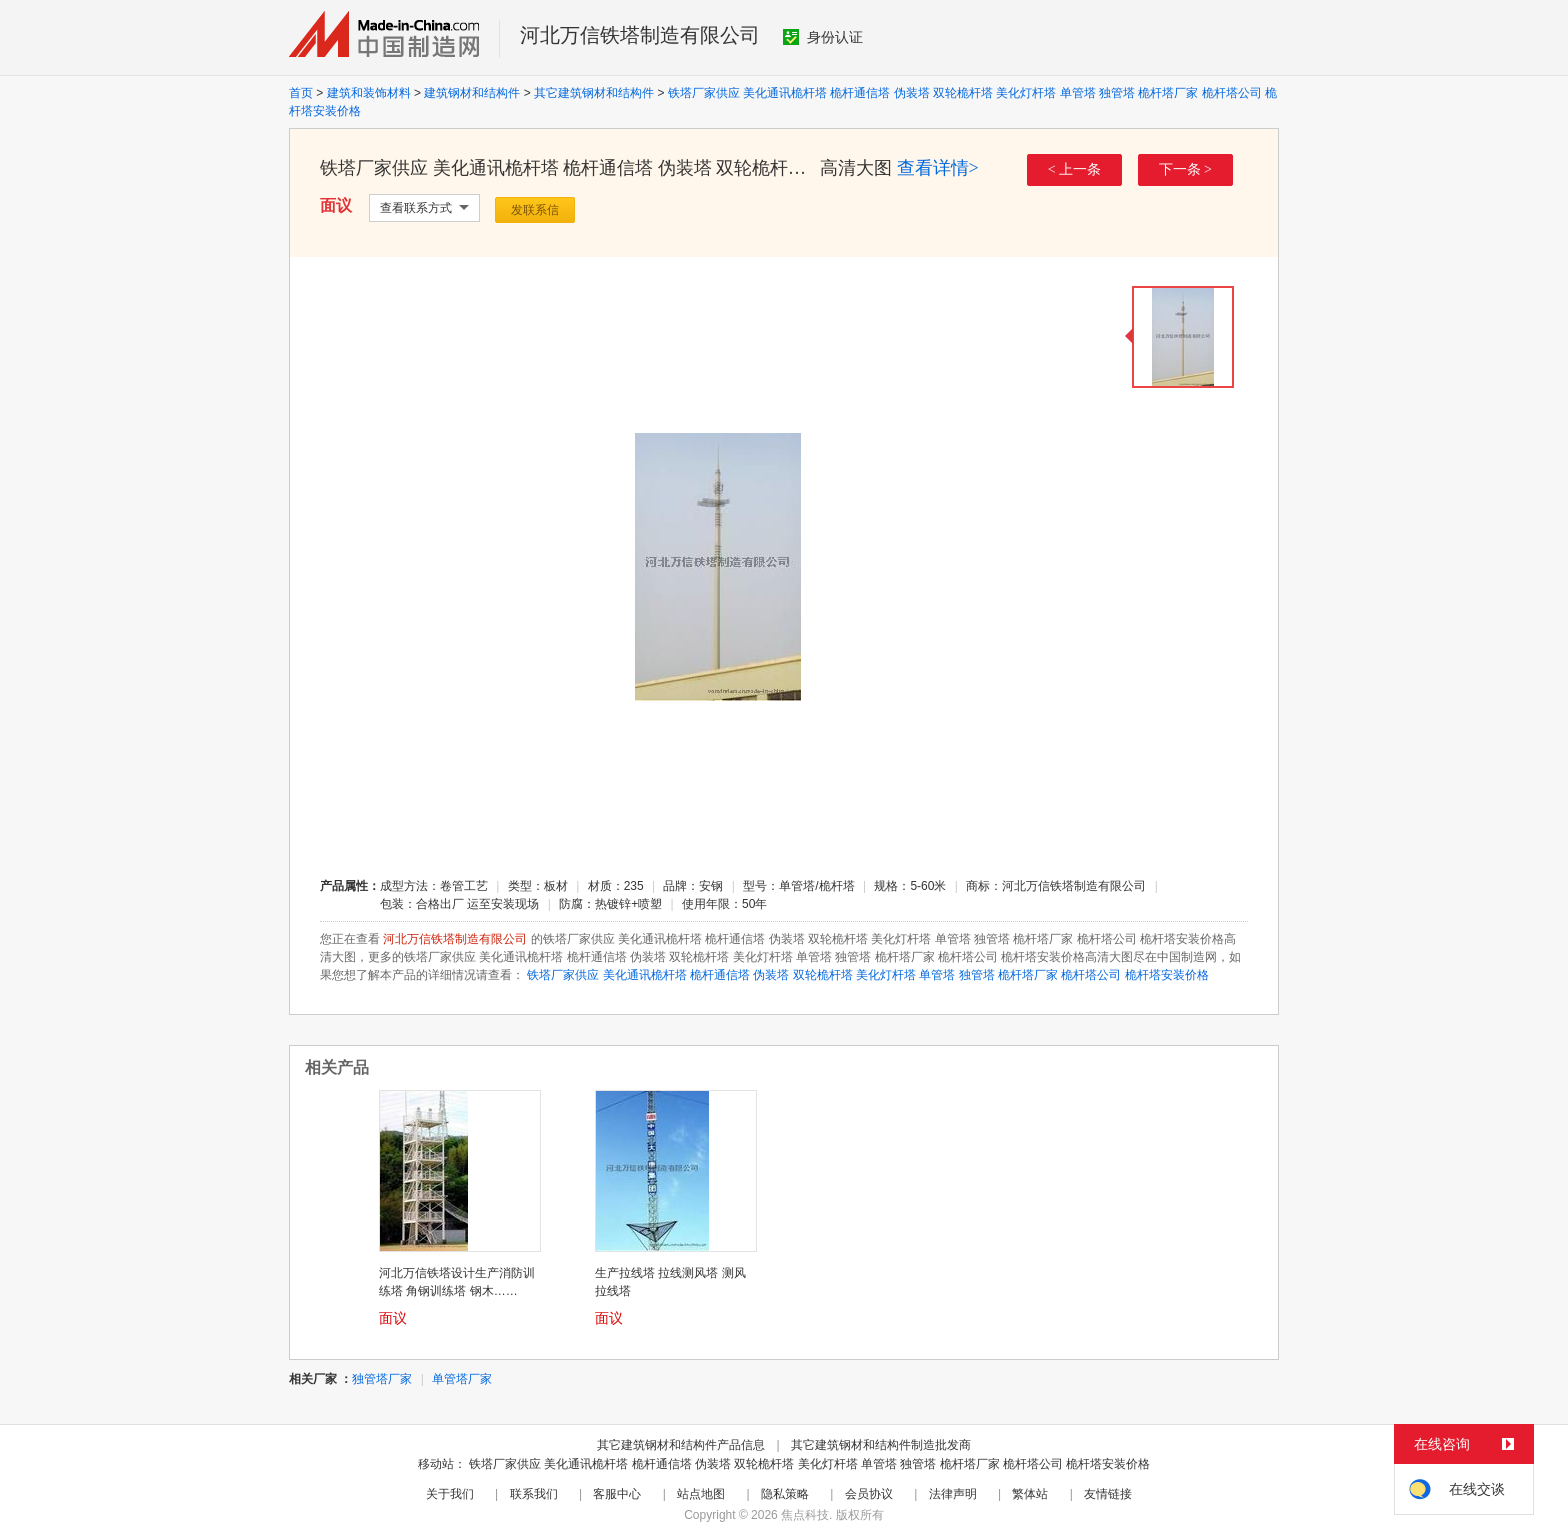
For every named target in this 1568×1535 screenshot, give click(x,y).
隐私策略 (785, 1494)
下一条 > (1185, 169)
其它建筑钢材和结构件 (594, 93)
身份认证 (823, 37)
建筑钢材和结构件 (472, 93)
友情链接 (1108, 1494)
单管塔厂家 (462, 1379)
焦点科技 (805, 1515)
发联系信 (535, 210)
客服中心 (617, 1494)
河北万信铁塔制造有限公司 (640, 35)
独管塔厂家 (382, 1379)
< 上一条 (1074, 169)
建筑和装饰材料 (369, 93)
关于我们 (450, 1494)
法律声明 (953, 1494)
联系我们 (534, 1494)
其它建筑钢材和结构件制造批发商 (881, 1445)
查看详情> (938, 168)
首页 (301, 93)
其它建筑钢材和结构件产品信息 (681, 1445)
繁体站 (1030, 1494)
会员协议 (869, 1494)
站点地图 (701, 1494)
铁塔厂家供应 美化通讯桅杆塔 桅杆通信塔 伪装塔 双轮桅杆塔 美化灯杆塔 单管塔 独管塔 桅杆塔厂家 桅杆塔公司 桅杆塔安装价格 (867, 975)
